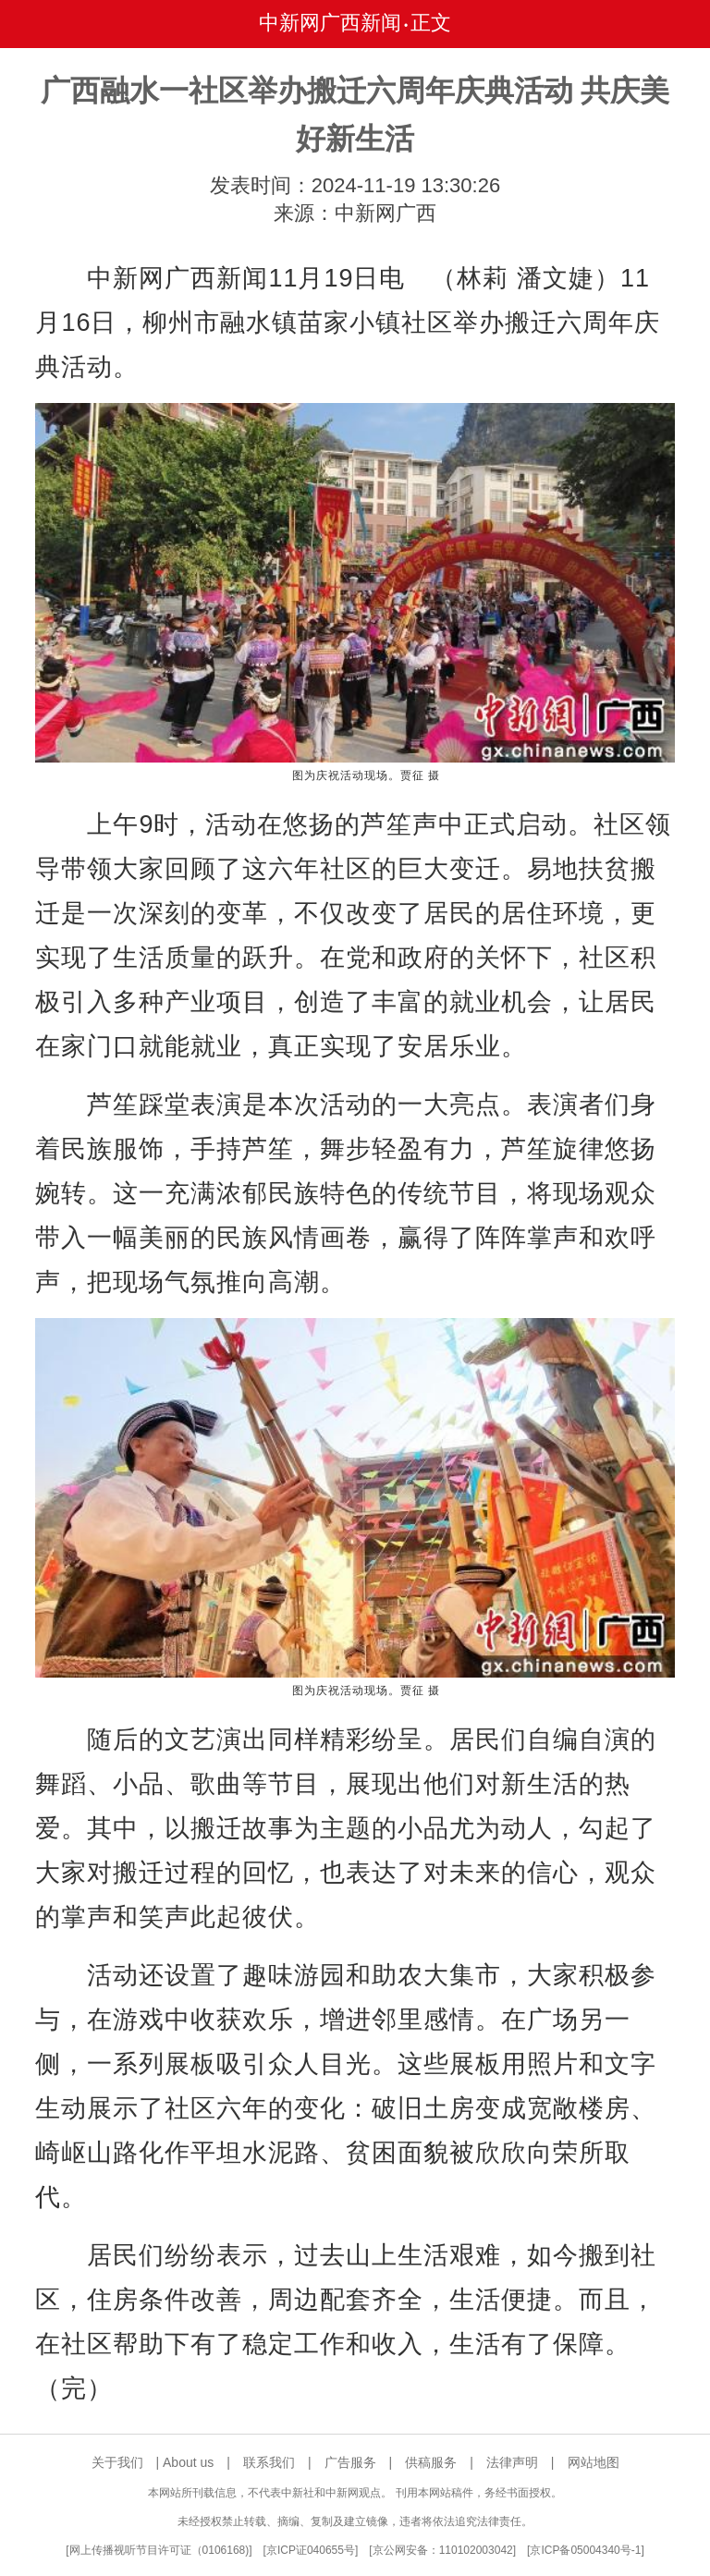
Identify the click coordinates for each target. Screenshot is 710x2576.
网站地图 (593, 2462)
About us (188, 2462)
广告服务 (350, 2462)
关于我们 (117, 2462)
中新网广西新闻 (330, 22)
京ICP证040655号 (310, 2550)
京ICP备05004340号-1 (585, 2550)
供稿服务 (431, 2462)
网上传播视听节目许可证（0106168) (159, 2550)
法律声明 (512, 2462)
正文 (430, 22)
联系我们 (269, 2462)
